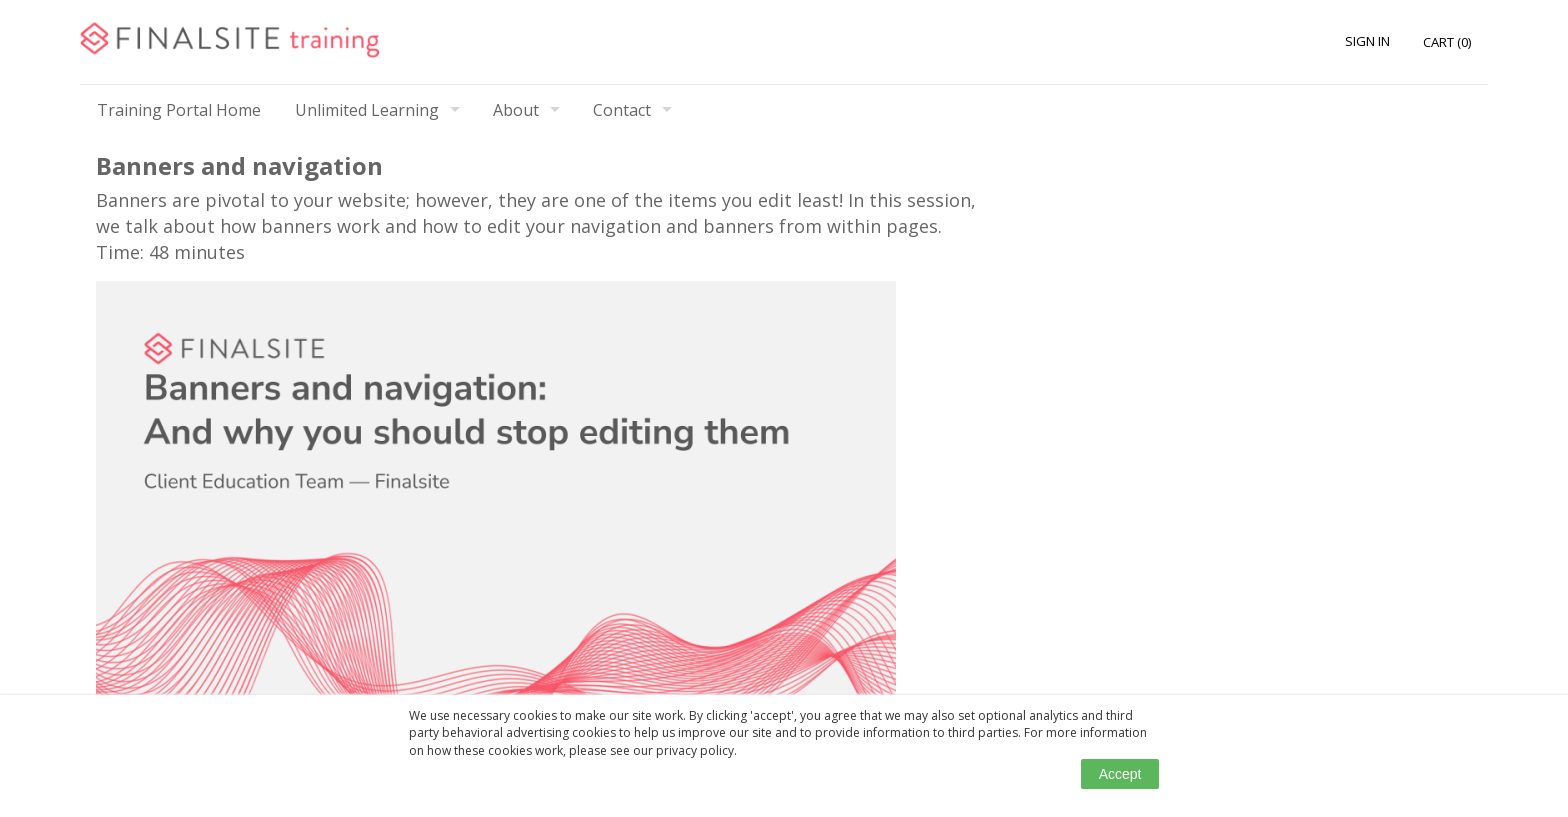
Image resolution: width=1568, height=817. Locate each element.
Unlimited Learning (367, 110)
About (516, 110)
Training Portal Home (179, 110)
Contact (622, 110)
